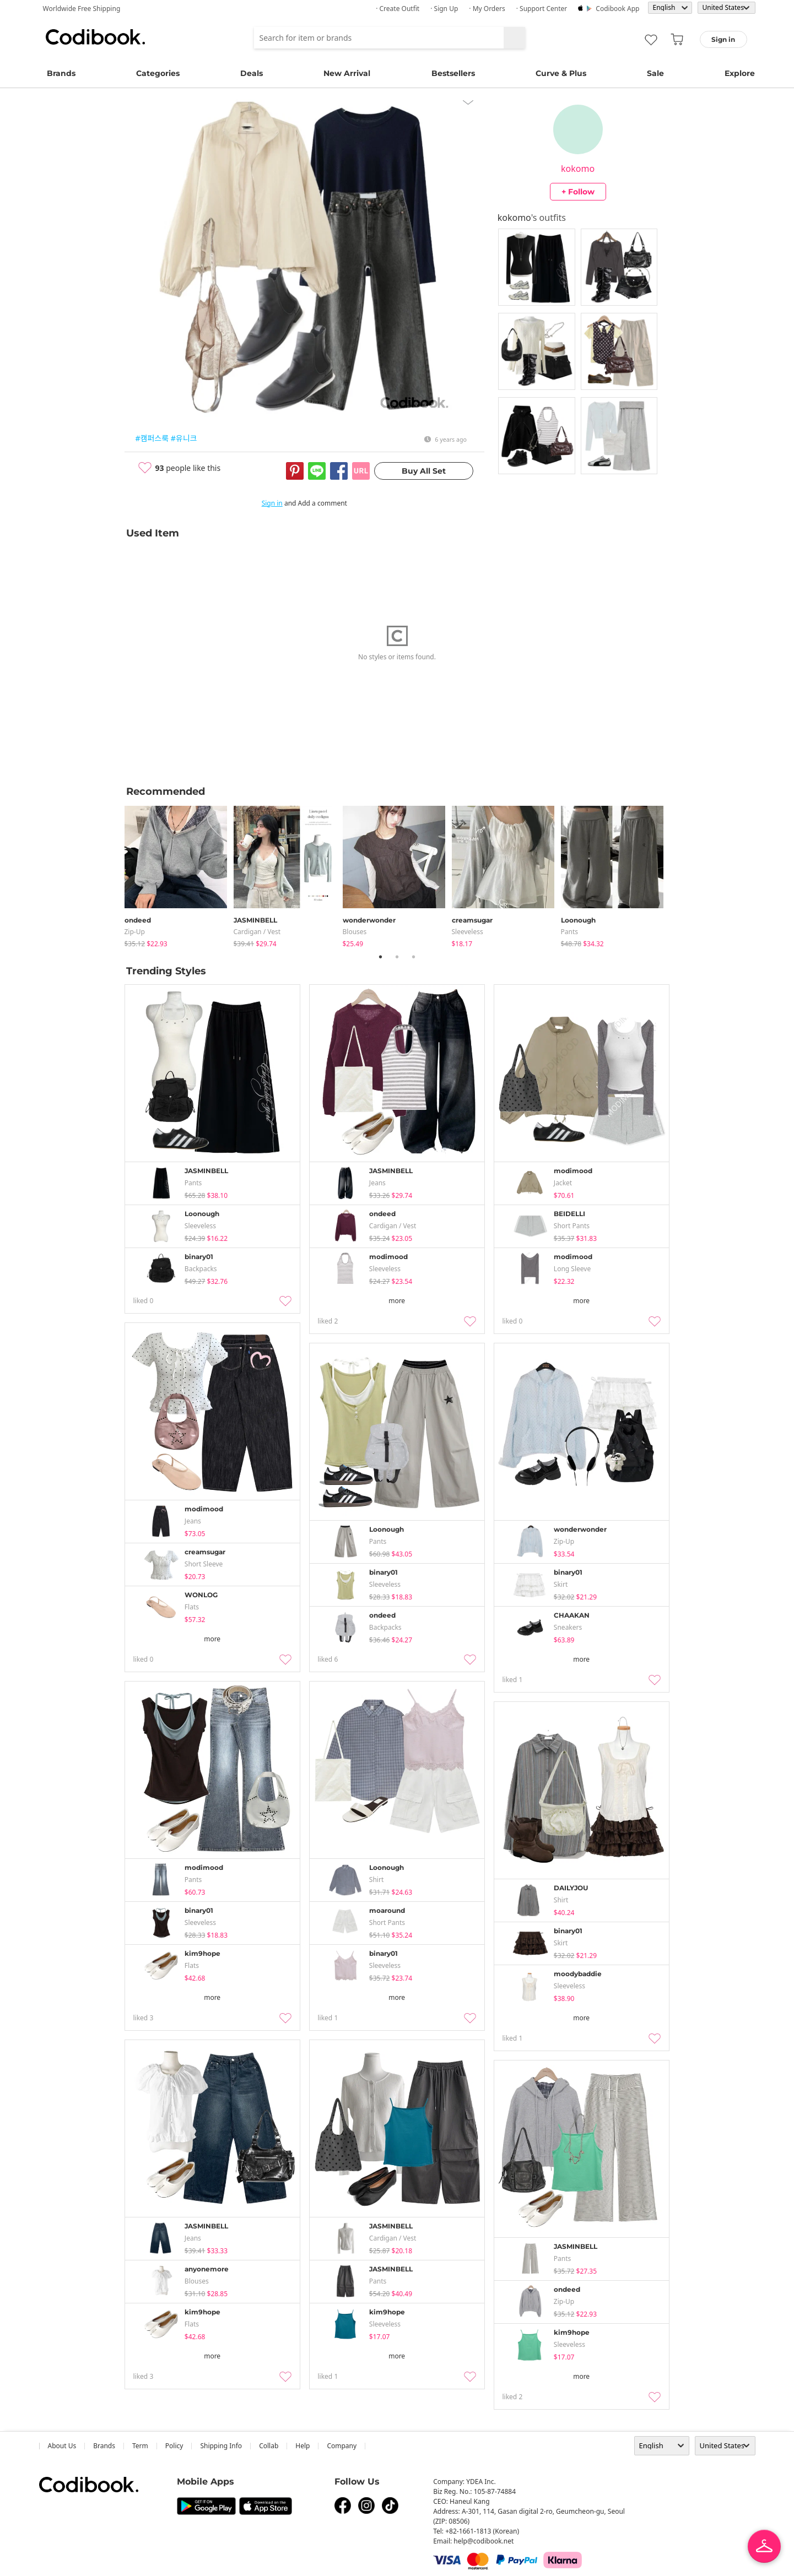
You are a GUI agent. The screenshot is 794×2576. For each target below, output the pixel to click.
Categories (158, 73)
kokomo (578, 168)
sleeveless (467, 931)
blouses (355, 931)
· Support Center (542, 8)
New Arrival (346, 73)
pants (570, 931)
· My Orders (487, 8)
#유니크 (184, 438)
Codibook (95, 37)
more (396, 1300)
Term (140, 2445)
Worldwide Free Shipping (82, 8)
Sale (655, 73)
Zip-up (135, 931)
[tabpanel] (179, 874)
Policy (174, 2445)
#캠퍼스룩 (152, 438)
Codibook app (617, 8)
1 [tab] (380, 956)
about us (62, 2445)
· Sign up (444, 8)
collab (268, 2445)
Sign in (272, 503)
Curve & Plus (561, 73)
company (342, 2445)
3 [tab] (413, 956)
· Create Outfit (397, 8)
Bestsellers (453, 73)
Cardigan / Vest (257, 931)
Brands (61, 73)
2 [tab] (397, 956)
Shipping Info (221, 2445)
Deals (251, 73)
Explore (740, 73)
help (302, 2445)
